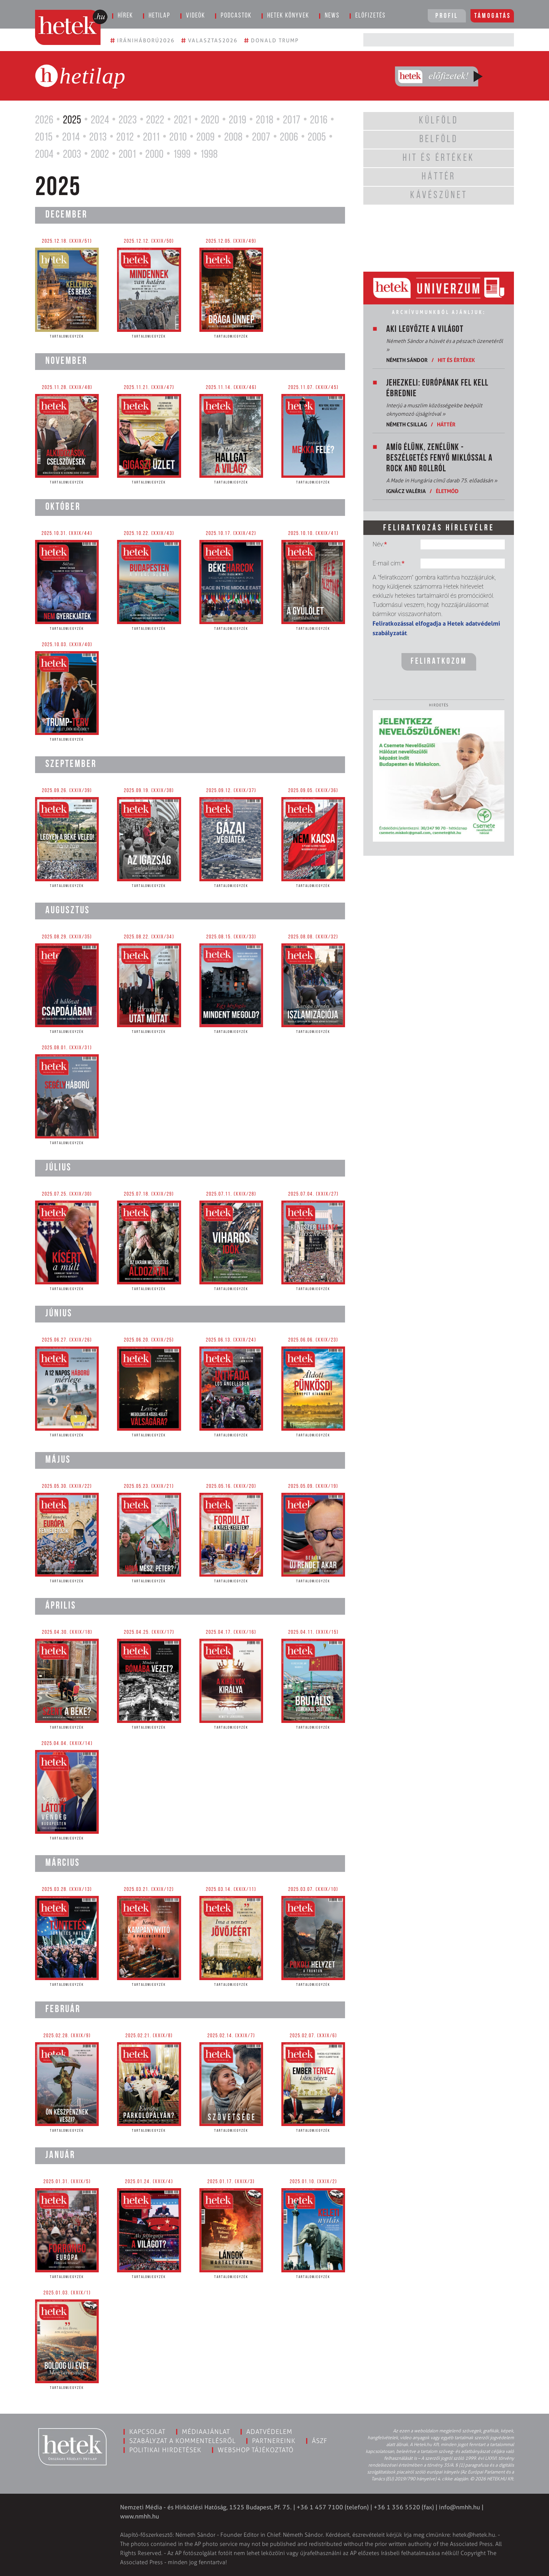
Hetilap (159, 15)
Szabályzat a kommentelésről (182, 2441)
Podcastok (236, 15)
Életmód (447, 491)
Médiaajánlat (206, 2431)
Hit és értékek (456, 360)
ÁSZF (319, 2441)
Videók (195, 15)
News (332, 15)
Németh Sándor (407, 360)
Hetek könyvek (288, 15)
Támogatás (492, 16)
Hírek (125, 15)
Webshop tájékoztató (256, 2450)
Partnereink (273, 2441)
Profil (446, 16)
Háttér (446, 424)
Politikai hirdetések (165, 2450)
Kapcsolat (147, 2431)
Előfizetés (370, 15)
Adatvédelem (269, 2431)
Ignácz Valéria (406, 491)
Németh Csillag (406, 424)
